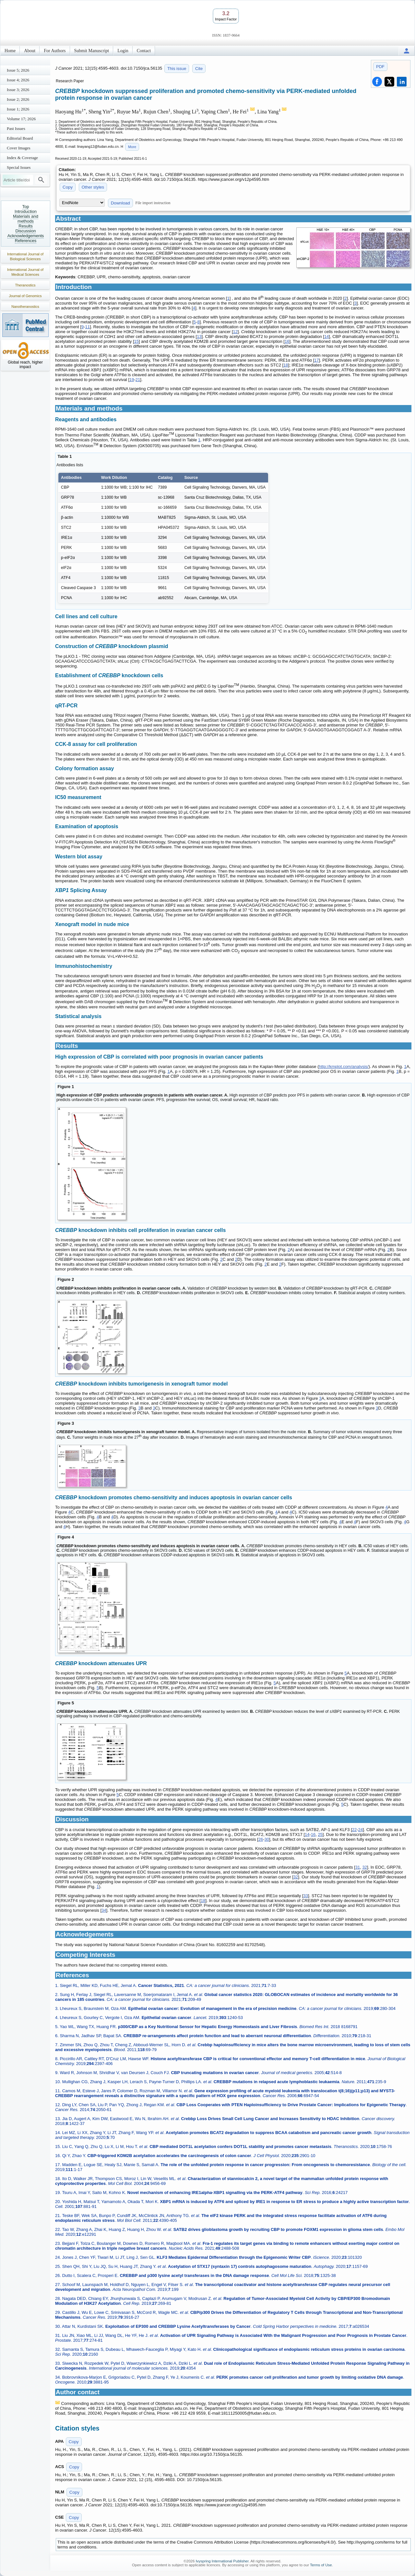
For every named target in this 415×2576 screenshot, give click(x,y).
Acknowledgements (25, 235)
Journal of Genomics (25, 296)
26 (260, 1839)
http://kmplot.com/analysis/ (343, 1066)
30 (267, 1839)
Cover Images (18, 147)
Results (25, 226)
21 (138, 379)
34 (103, 1910)
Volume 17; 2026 (21, 118)
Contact (144, 50)
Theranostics (25, 285)
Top (25, 206)
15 (136, 341)
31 (357, 1867)
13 (199, 336)
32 (364, 1867)
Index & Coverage (22, 157)
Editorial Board (20, 138)
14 (326, 336)
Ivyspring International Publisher (222, 2561)
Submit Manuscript (91, 50)
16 (287, 341)
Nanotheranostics (25, 306)
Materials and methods (25, 219)
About (29, 50)
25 (320, 1834)
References (25, 240)
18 (285, 365)
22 (354, 1829)
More (132, 147)
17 (316, 360)
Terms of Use (321, 2565)
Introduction (26, 211)
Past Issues (16, 128)
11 (87, 326)
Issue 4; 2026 (18, 79)
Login (122, 50)
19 (131, 379)
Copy (68, 187)
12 (235, 331)
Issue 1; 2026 (18, 109)
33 (305, 1895)
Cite (199, 68)
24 (360, 1829)
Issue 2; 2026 (18, 99)
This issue (176, 68)
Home (10, 50)
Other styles (93, 187)
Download (120, 203)
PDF (380, 66)
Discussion (26, 230)
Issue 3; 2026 (18, 89)
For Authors (54, 50)
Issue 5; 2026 (18, 70)
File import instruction (153, 203)
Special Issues (18, 167)
